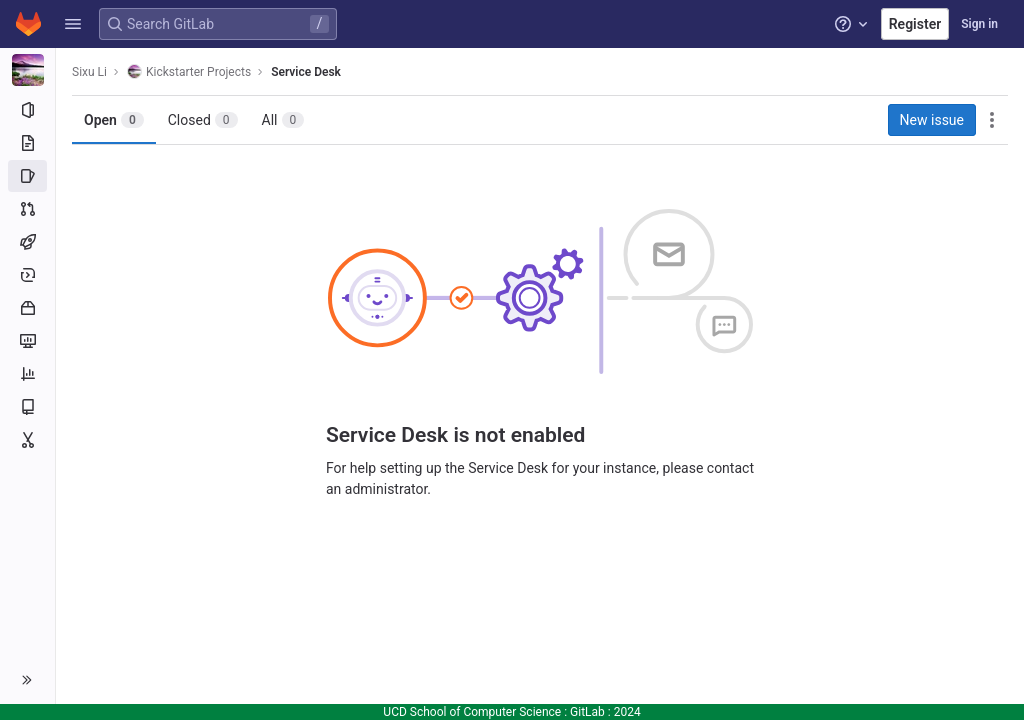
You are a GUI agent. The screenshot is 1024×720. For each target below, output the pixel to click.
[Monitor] (27, 341)
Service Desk (306, 72)
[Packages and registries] (27, 308)
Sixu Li (89, 72)
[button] (73, 24)
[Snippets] (27, 440)
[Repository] (27, 143)
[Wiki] (27, 407)
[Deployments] (27, 275)
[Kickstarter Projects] (28, 70)
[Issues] (27, 176)
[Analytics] (27, 374)
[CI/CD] (27, 242)
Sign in (979, 24)
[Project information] (27, 110)
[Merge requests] (27, 209)
